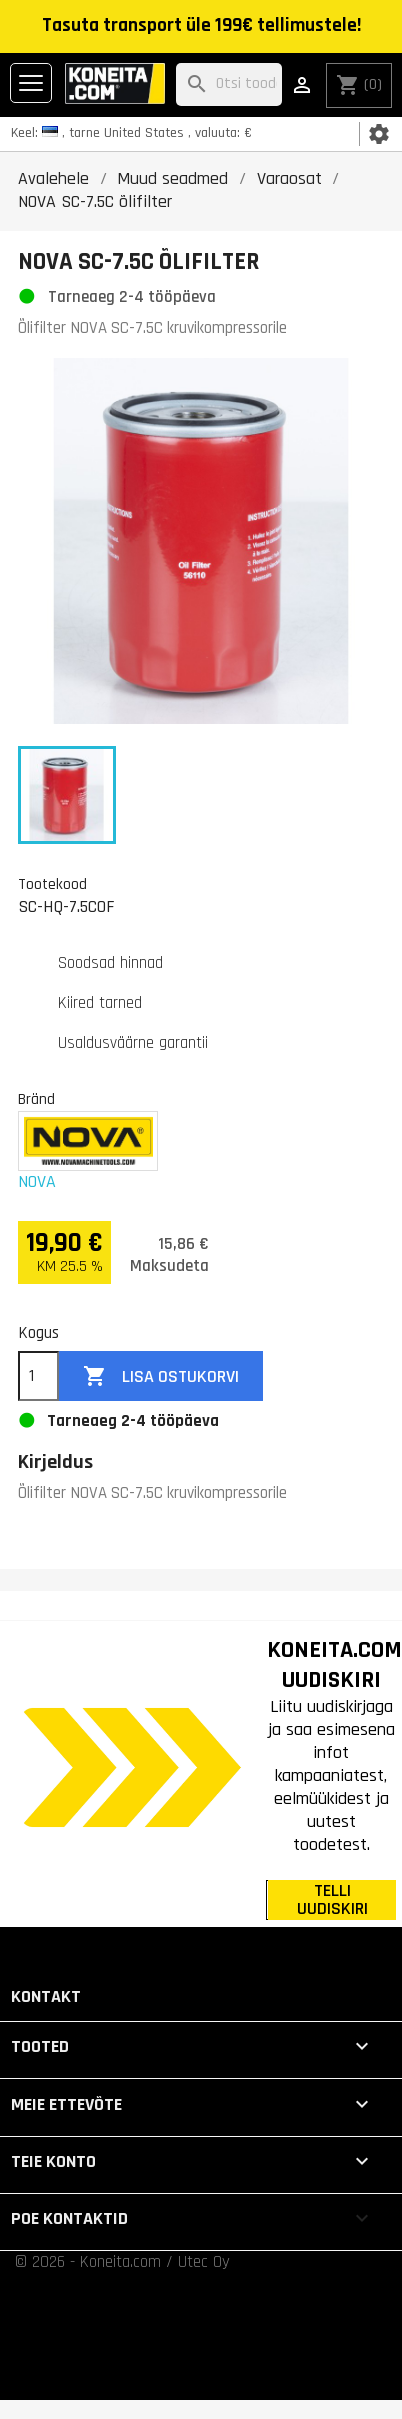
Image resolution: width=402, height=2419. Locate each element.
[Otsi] (229, 84)
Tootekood (52, 884)
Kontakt (46, 1996)
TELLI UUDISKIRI (332, 1900)
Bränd (36, 1099)
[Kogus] (38, 1376)
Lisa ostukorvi (161, 1376)
